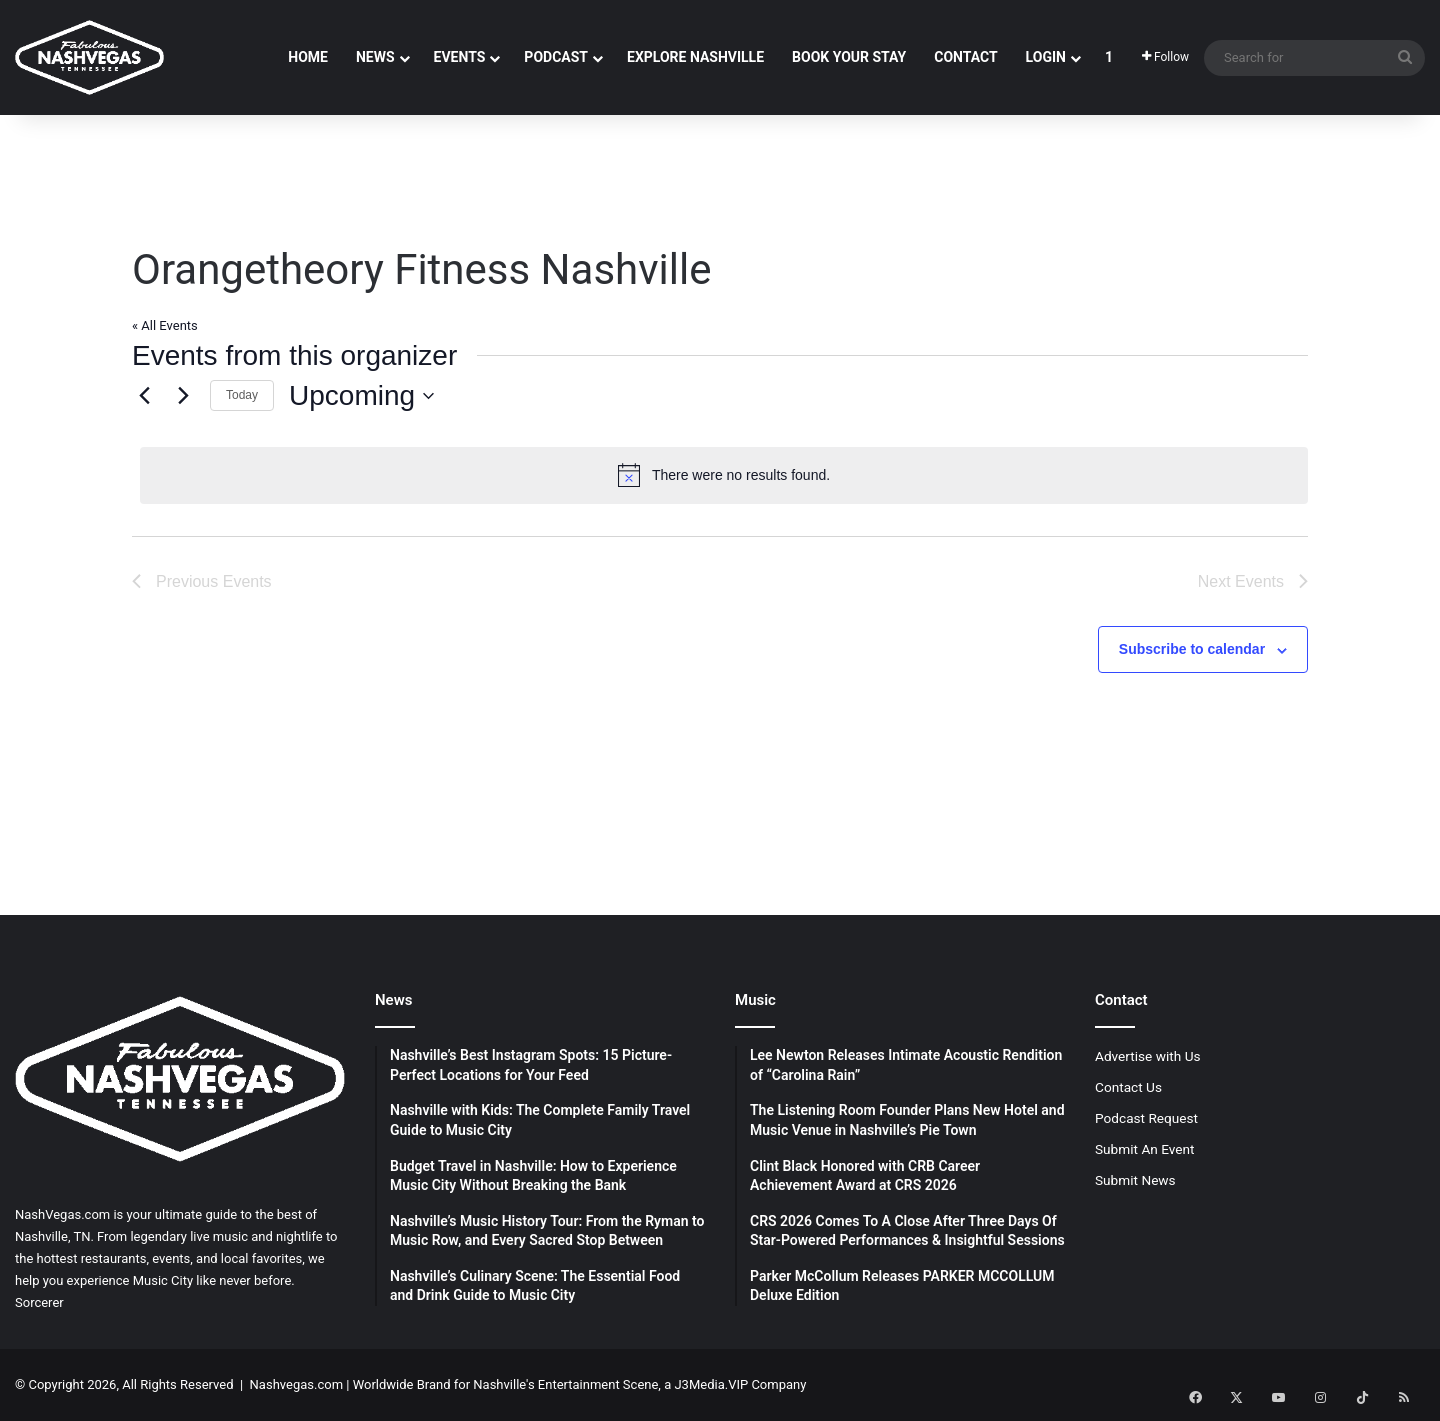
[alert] (724, 475)
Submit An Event (1145, 1149)
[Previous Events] (144, 396)
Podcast (556, 57)
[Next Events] (183, 396)
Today (242, 395)
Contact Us (1128, 1087)
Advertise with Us (1148, 1056)
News (375, 57)
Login (1046, 57)
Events (460, 57)
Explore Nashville (695, 57)
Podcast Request (1146, 1118)
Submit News (1135, 1180)
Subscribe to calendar (1192, 649)
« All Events (165, 325)
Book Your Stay (849, 57)
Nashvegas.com (296, 1384)
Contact (965, 57)
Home (308, 57)
